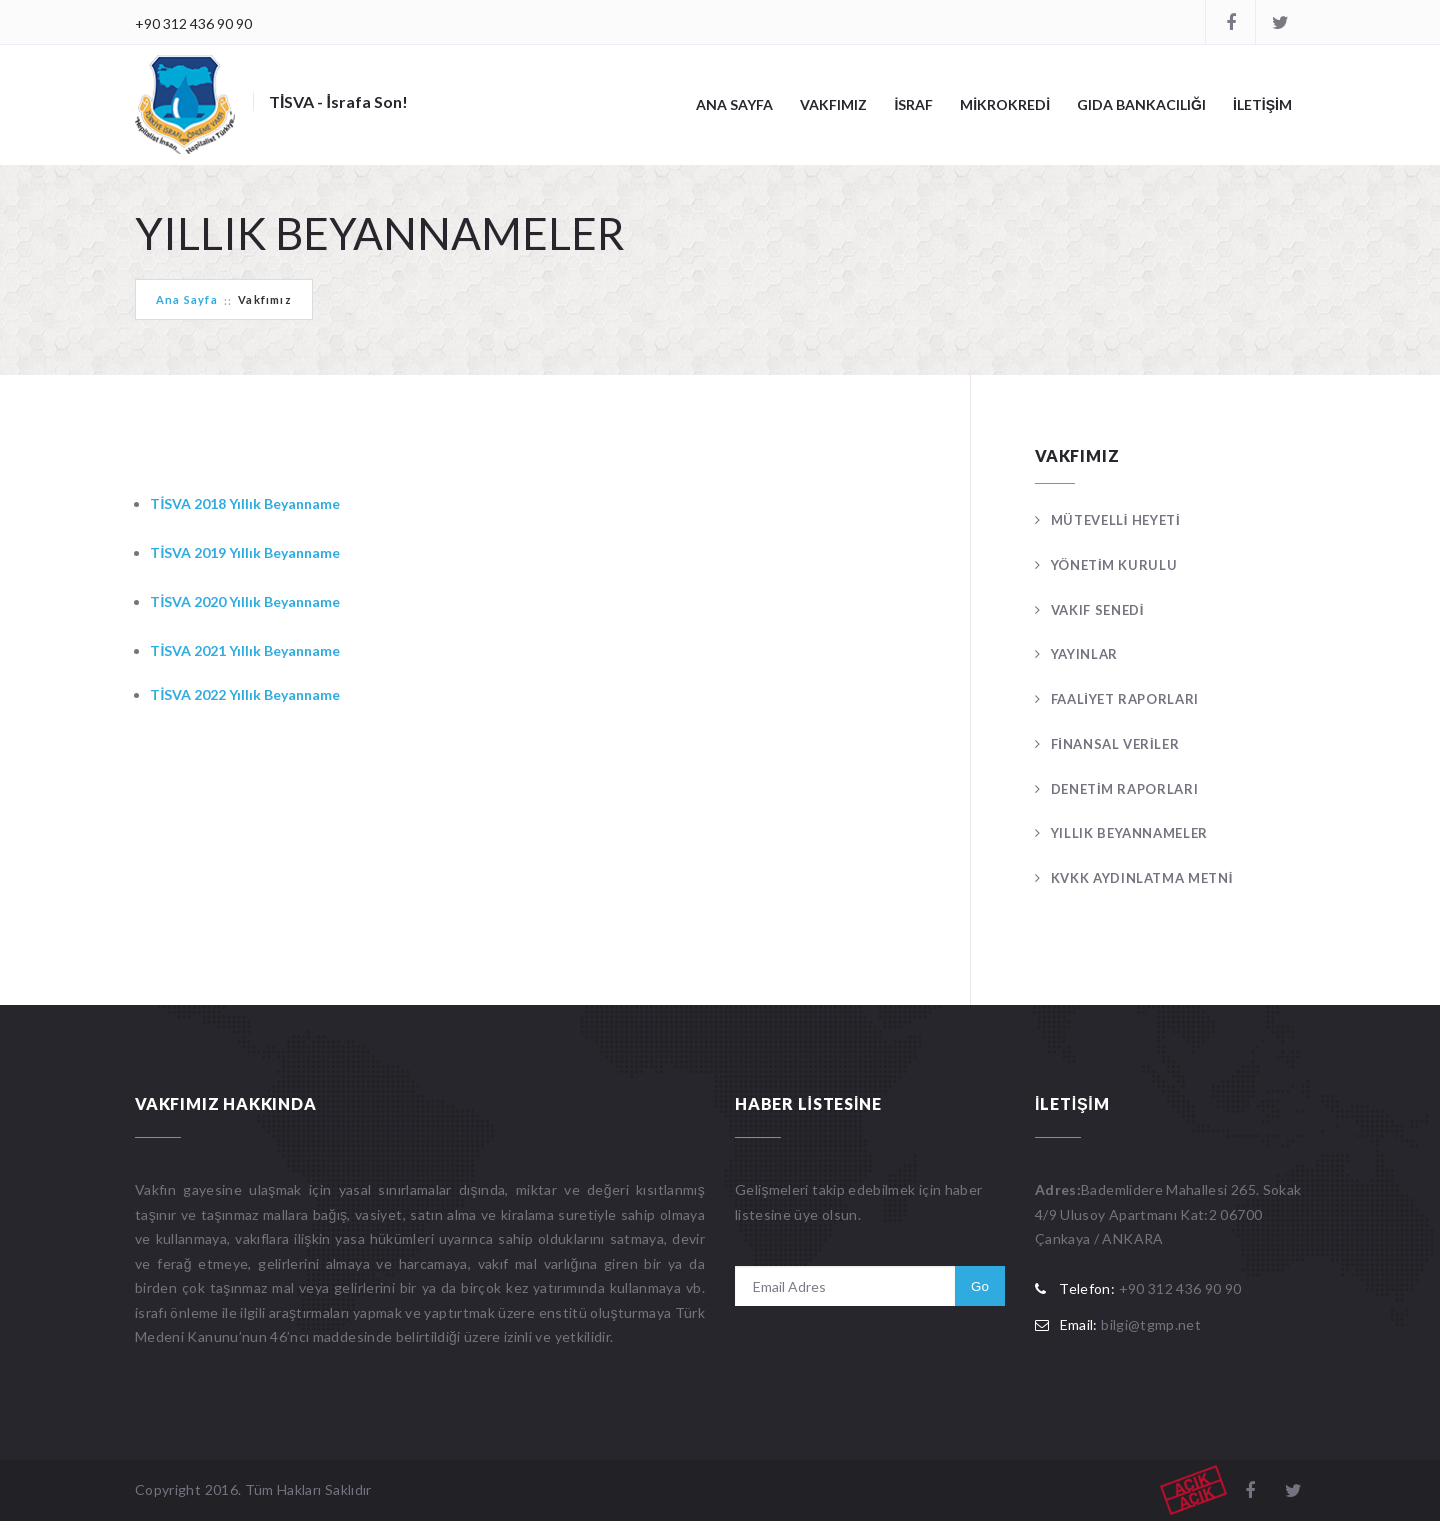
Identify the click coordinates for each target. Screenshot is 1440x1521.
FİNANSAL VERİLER (1115, 744)
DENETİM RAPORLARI (1125, 789)
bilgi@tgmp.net (1151, 1324)
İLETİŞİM (1262, 104)
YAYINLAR (1084, 654)
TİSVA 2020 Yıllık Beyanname (245, 601)
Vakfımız (265, 299)
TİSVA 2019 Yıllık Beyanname (245, 552)
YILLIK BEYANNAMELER (1129, 833)
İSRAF (913, 104)
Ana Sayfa (187, 299)
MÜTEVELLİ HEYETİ (1116, 520)
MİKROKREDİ (1005, 104)
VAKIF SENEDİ (1097, 610)
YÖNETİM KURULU (1114, 565)
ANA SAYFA (734, 104)
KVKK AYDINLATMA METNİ (1142, 878)
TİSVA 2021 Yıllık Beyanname (245, 650)
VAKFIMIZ (833, 104)
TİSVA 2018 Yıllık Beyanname (245, 503)
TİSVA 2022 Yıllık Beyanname (245, 694)
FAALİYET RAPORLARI (1125, 699)
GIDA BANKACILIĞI (1141, 104)
